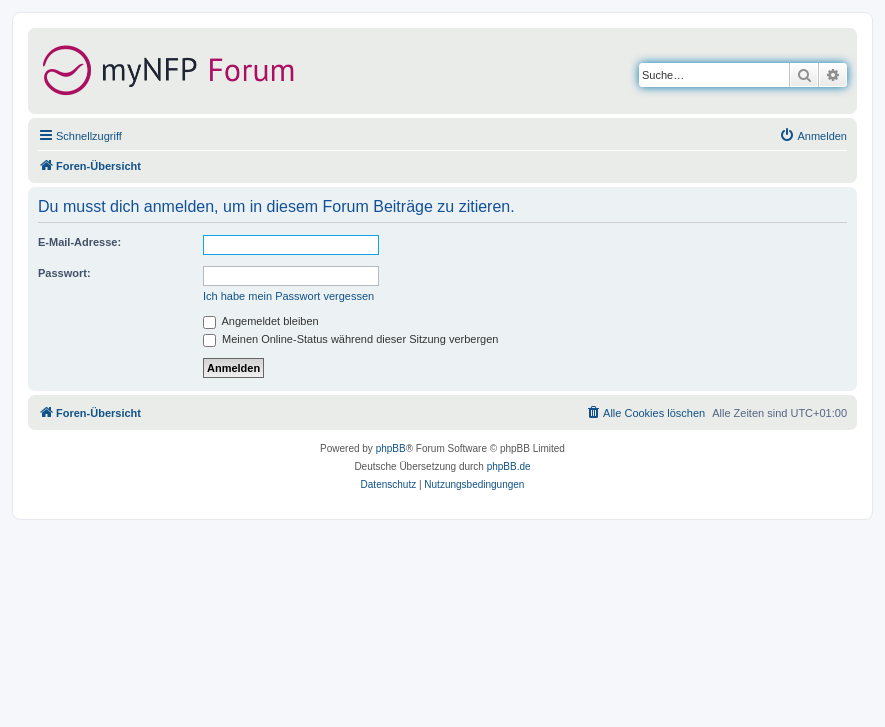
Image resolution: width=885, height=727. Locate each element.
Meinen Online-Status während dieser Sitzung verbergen (350, 339)
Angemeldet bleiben (261, 321)
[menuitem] (813, 136)
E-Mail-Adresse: (79, 242)
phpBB (391, 448)
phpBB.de (509, 466)
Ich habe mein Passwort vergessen (288, 296)
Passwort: (64, 273)
